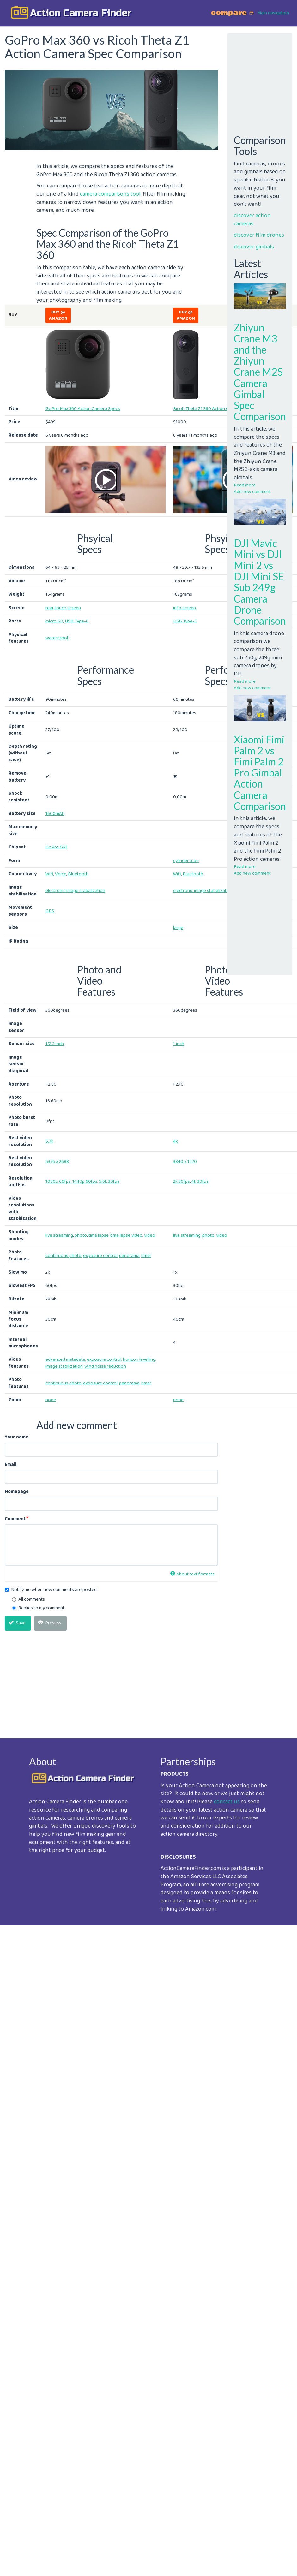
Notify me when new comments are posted (51, 1589)
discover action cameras (252, 219)
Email (10, 1464)
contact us (227, 1801)
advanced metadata (65, 1359)
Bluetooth (78, 874)
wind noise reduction (105, 1366)
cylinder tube (186, 861)
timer (146, 1255)
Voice (60, 874)
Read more (245, 485)
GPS (49, 911)
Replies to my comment (38, 1608)
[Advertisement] (110, 1679)
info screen (184, 608)
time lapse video (126, 1235)
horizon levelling (139, 1359)
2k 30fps (181, 1181)
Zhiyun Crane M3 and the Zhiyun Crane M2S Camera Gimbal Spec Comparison (260, 372)
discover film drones (259, 235)
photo (81, 1235)
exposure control (100, 1255)
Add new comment (252, 492)
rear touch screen (63, 608)
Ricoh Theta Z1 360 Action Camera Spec (212, 409)
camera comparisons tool (110, 194)
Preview (49, 1623)
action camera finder (80, 13)
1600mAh (54, 814)
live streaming (59, 1235)
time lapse (98, 1235)
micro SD (54, 621)
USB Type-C (77, 621)
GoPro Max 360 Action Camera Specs (82, 409)
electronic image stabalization (75, 891)
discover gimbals (254, 246)
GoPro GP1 (56, 847)
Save (17, 1623)
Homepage (17, 1492)
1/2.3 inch (54, 1044)
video (149, 1235)
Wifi (49, 874)
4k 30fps (200, 1181)
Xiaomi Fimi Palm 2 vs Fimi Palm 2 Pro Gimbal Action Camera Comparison (260, 772)
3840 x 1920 (185, 1161)
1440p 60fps (84, 1181)
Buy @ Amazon (58, 315)
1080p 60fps (58, 1181)
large (178, 927)
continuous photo (63, 1255)
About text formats (192, 1574)
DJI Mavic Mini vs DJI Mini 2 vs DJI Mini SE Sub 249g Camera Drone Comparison (260, 582)
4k (175, 1141)
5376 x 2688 (57, 1161)
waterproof (57, 638)
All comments (28, 1599)
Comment (15, 1519)
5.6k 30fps (109, 1181)
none (50, 1400)
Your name (16, 1437)
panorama (129, 1255)
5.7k (49, 1141)
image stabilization (64, 1366)
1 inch (178, 1044)
